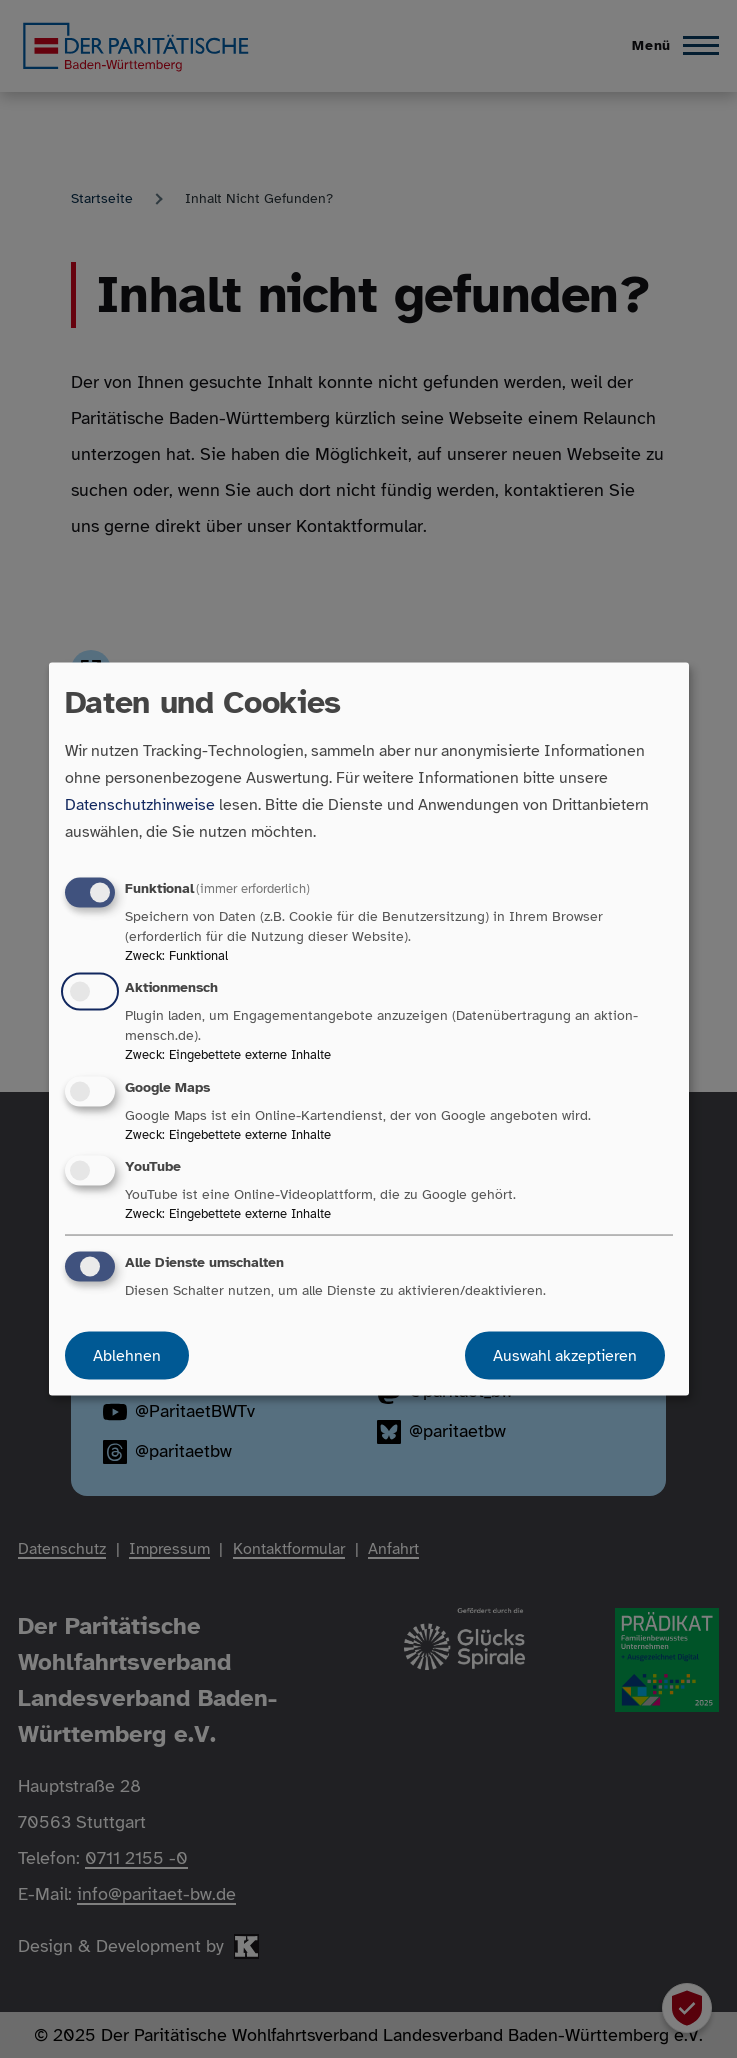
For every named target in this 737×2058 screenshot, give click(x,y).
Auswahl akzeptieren (565, 1355)
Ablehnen (127, 1355)
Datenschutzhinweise (140, 805)
